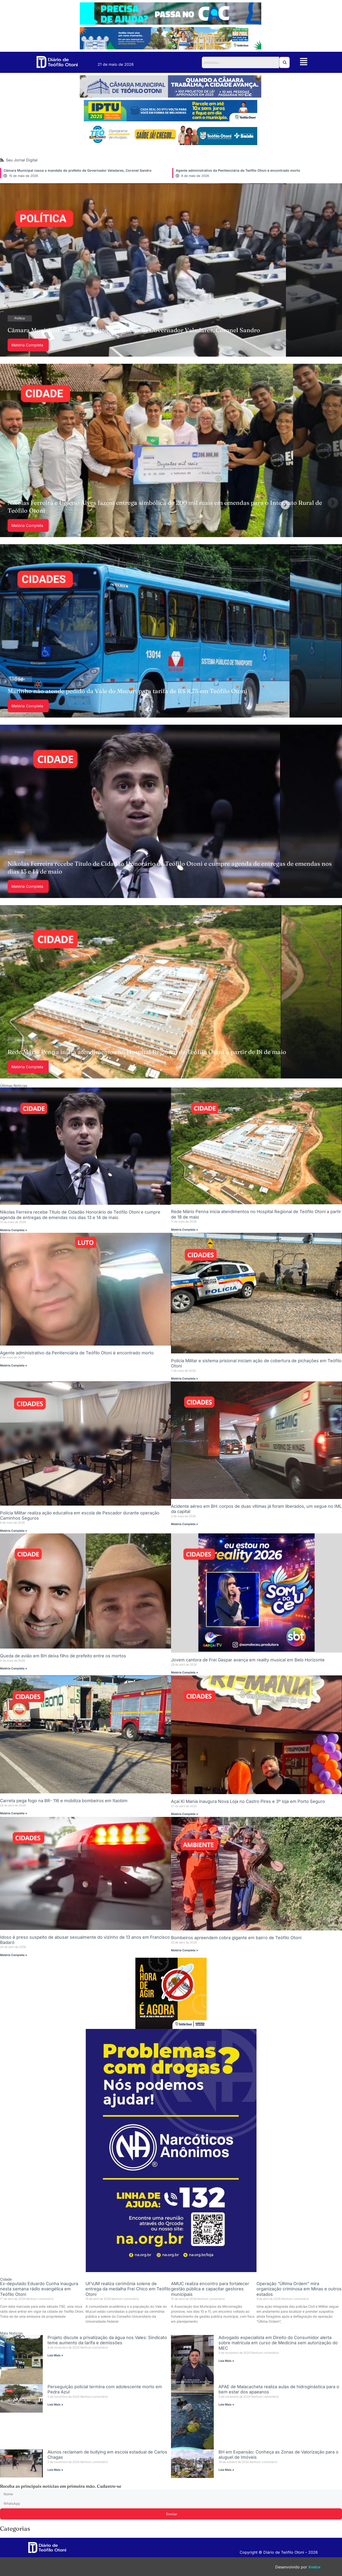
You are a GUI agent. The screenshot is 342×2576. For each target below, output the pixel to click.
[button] (303, 62)
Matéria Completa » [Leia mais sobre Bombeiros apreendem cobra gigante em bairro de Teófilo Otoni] (184, 1950)
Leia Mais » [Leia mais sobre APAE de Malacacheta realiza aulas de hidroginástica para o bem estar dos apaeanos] (226, 2404)
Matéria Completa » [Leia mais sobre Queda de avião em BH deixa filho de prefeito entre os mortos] (13, 1668)
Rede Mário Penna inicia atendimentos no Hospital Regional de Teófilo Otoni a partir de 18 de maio (147, 1051)
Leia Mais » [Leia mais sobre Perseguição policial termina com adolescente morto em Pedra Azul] (55, 2404)
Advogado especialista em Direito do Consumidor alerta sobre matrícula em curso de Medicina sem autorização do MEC (278, 2343)
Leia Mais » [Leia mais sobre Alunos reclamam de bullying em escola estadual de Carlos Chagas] (55, 2470)
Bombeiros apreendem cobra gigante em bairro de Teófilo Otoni (236, 1937)
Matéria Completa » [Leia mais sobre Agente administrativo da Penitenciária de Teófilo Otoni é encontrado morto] (13, 1365)
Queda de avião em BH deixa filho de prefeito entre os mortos (63, 1655)
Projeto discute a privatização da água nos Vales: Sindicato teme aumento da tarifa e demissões (107, 2340)
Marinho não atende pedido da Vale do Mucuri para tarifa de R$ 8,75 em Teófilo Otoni (127, 691)
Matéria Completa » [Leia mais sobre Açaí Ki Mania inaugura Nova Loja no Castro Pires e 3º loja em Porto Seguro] (184, 1814)
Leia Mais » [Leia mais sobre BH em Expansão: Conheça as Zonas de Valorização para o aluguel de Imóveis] (226, 2470)
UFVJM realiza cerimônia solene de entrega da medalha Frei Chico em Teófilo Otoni (128, 2289)
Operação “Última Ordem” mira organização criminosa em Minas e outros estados (299, 2289)
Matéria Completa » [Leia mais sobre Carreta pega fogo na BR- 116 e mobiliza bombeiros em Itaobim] (13, 1813)
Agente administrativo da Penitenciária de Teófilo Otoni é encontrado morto (238, 170)
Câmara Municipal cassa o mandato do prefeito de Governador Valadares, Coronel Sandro (78, 170)
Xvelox (314, 2567)
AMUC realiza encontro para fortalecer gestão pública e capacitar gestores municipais (210, 2289)
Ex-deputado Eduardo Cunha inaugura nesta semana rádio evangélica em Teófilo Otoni (39, 2289)
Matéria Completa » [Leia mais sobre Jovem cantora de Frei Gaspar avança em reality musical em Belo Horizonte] (184, 1672)
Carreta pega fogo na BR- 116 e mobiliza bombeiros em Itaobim (64, 1800)
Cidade (19, 491)
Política (19, 318)
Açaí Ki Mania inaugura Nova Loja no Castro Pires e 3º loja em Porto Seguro (248, 1801)
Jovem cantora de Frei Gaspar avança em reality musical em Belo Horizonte (248, 1659)
